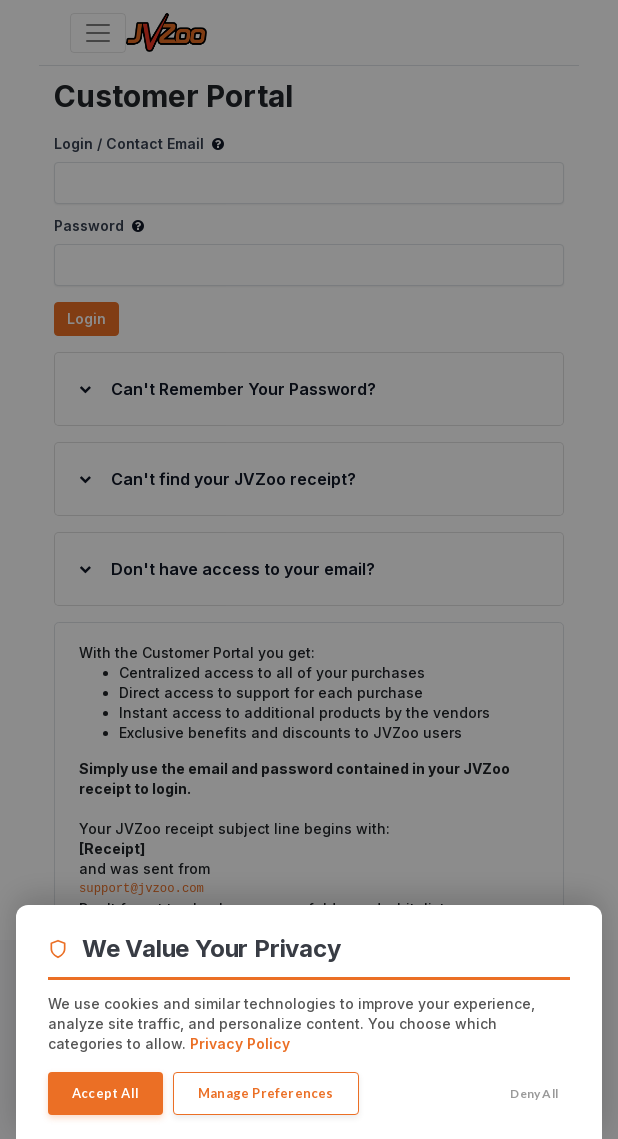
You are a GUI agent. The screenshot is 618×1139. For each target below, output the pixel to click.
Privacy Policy (240, 1043)
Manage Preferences (266, 1093)
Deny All (534, 1093)
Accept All (105, 1093)
